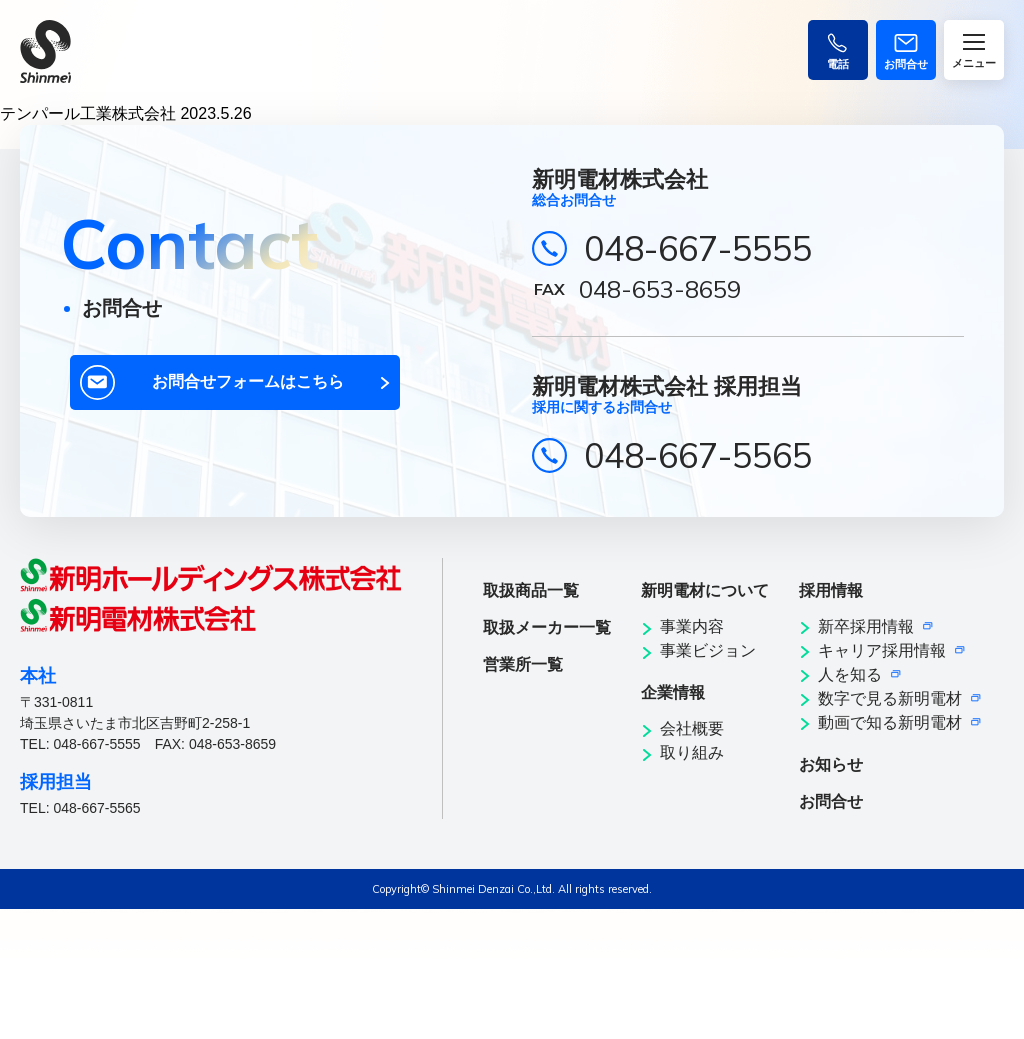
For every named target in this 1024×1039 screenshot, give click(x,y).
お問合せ (831, 801)
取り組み (692, 752)
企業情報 (673, 692)
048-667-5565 (698, 455)
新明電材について (705, 590)
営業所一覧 (523, 664)
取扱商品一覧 (531, 590)
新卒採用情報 (866, 626)
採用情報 (831, 590)
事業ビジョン (708, 650)
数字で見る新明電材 (890, 698)
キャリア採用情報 (882, 650)
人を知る (850, 674)
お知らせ (831, 764)
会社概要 (692, 728)
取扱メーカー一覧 (547, 627)
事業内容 (692, 626)
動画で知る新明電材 (890, 722)
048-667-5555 (698, 248)
